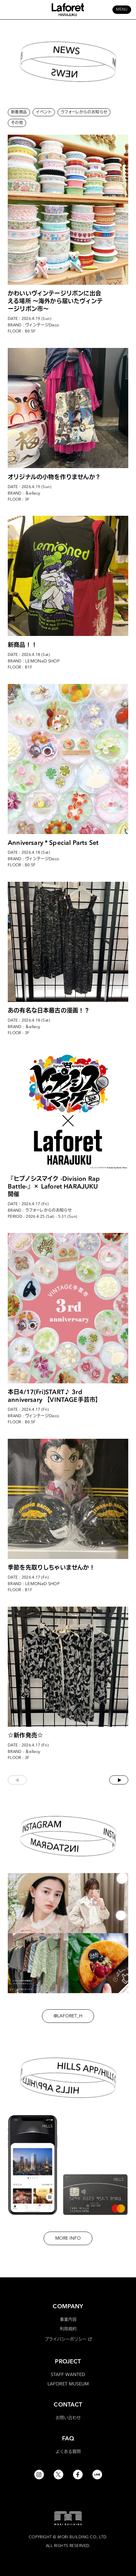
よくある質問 (68, 2451)
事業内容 (68, 2319)
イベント (43, 112)
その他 (17, 122)
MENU (122, 10)
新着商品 (19, 112)
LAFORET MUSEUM (68, 2384)
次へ (119, 1780)
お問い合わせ (68, 2417)
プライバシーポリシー (66, 2339)
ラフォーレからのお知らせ (84, 112)
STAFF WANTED (68, 2374)
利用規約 (68, 2328)
